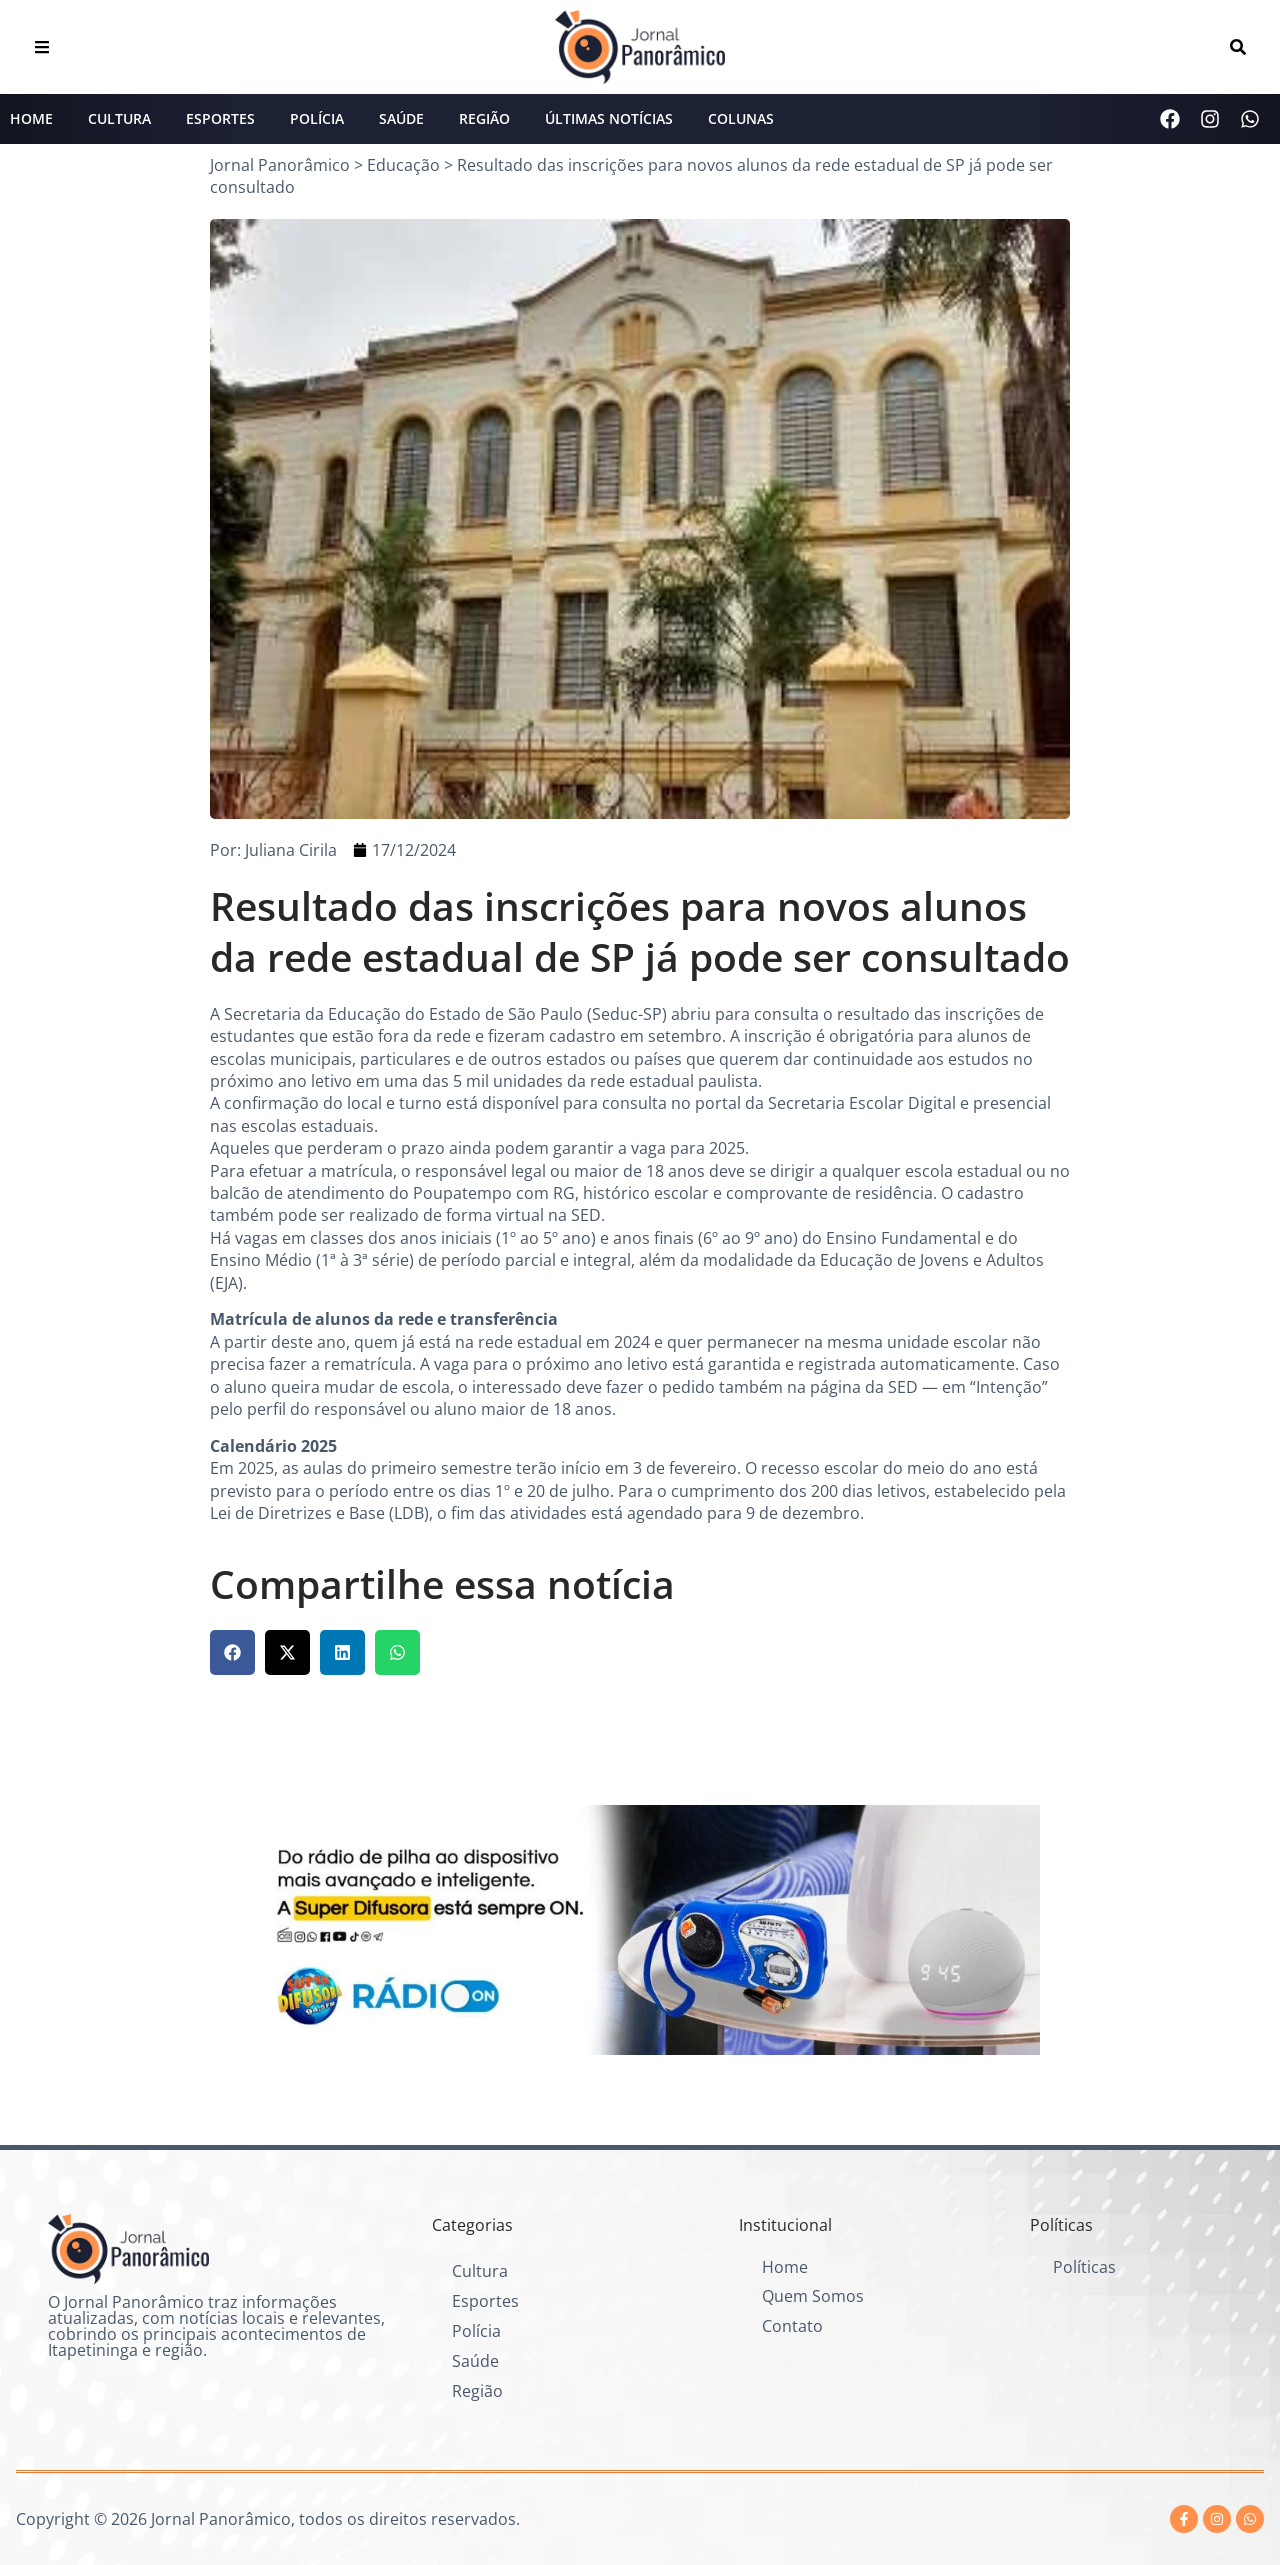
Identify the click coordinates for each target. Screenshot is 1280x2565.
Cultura (119, 118)
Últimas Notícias (609, 118)
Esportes (220, 118)
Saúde (401, 118)
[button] (232, 1652)
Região (484, 118)
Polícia (317, 118)
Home (31, 118)
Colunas (741, 118)
